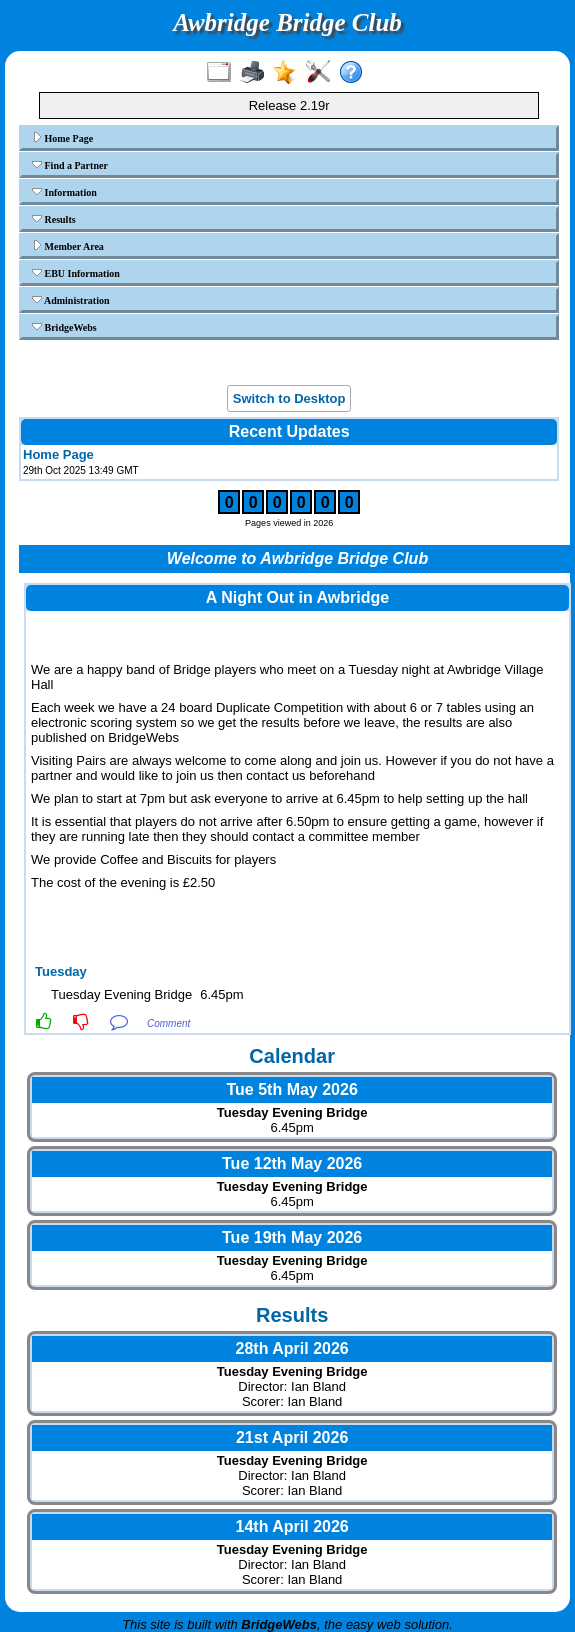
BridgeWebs (64, 327)
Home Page (62, 138)
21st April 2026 (292, 1437)
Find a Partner (70, 165)
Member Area (68, 246)
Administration (71, 300)
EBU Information (76, 273)
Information (64, 192)
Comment (168, 1023)
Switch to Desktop (289, 398)
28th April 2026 (292, 1348)
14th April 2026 (292, 1526)
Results (54, 219)
